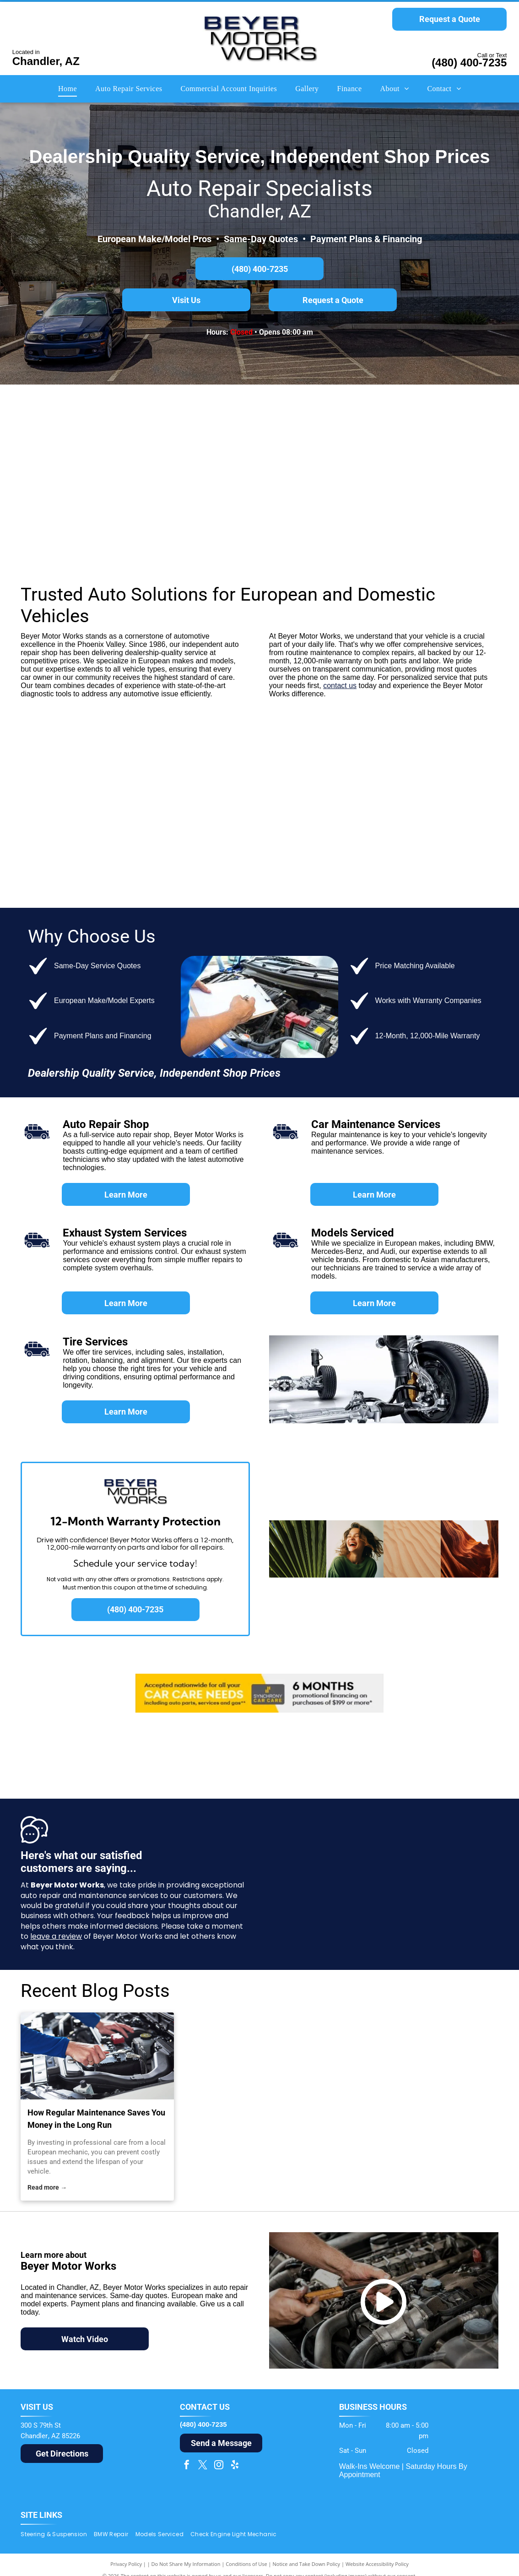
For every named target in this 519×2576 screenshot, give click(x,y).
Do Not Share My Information (186, 2563)
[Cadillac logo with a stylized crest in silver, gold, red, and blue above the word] (458, 851)
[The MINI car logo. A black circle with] (160, 437)
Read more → (47, 2187)
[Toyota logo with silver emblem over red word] (160, 768)
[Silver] (160, 520)
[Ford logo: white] (61, 768)
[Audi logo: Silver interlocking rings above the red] (358, 437)
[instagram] (219, 2466)
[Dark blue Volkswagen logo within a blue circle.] (358, 520)
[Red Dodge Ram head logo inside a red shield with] (358, 768)
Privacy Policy (126, 2563)
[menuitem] (67, 89)
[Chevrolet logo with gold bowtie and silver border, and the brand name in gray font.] (259, 768)
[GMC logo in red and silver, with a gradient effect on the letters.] (458, 768)
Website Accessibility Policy (377, 2563)
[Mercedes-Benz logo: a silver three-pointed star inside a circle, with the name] (259, 437)
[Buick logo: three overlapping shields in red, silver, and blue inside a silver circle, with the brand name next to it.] (358, 851)
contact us (340, 685)
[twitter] (203, 2466)
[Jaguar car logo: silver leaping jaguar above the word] (61, 520)
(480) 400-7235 (469, 62)
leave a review (56, 1936)
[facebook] (187, 2466)
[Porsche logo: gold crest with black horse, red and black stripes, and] (458, 437)
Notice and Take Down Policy (307, 2563)
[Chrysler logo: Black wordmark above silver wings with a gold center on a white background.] (160, 851)
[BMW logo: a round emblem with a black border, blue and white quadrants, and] (61, 437)
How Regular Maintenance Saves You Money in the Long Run (96, 2119)
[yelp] (235, 2466)
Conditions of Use (246, 2563)
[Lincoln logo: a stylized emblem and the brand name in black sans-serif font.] (259, 851)
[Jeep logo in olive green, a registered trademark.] (61, 851)
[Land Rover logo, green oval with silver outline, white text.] (259, 520)
